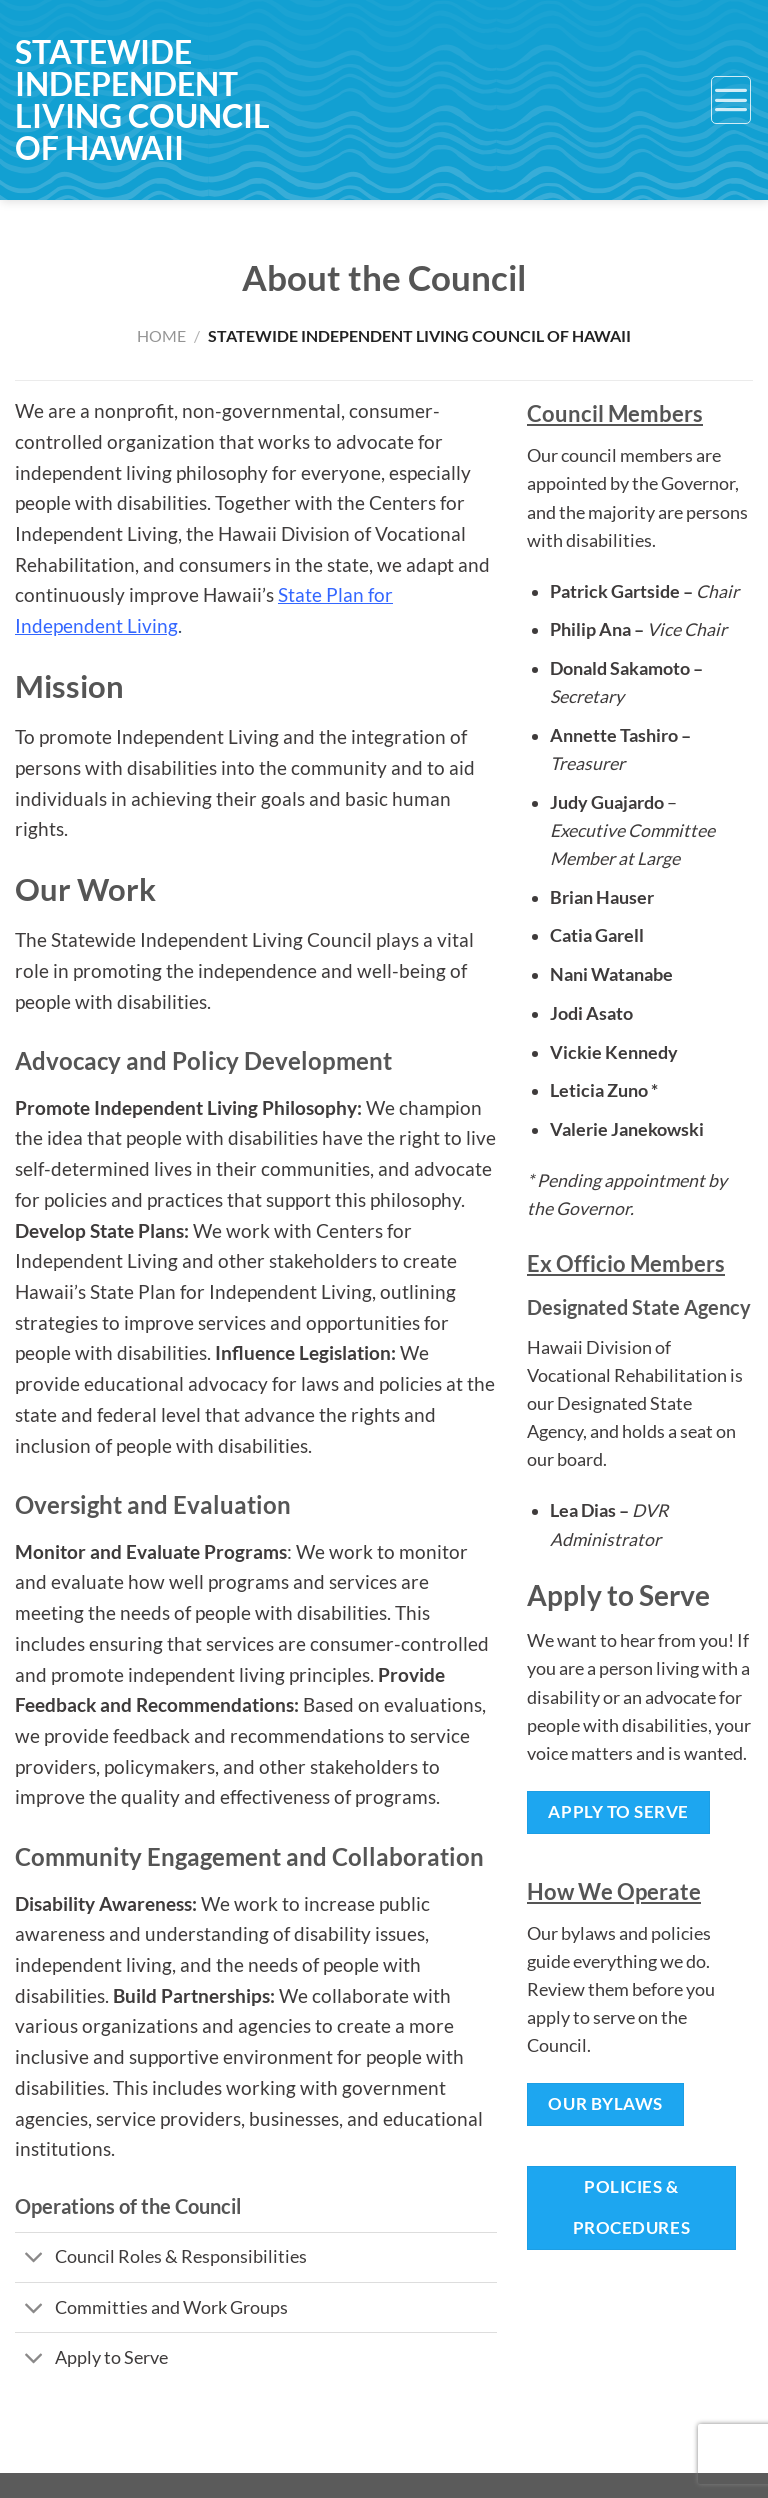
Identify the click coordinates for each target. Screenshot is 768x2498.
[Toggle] (34, 2259)
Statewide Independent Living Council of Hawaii (142, 100)
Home (161, 335)
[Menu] (731, 100)
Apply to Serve (618, 1811)
